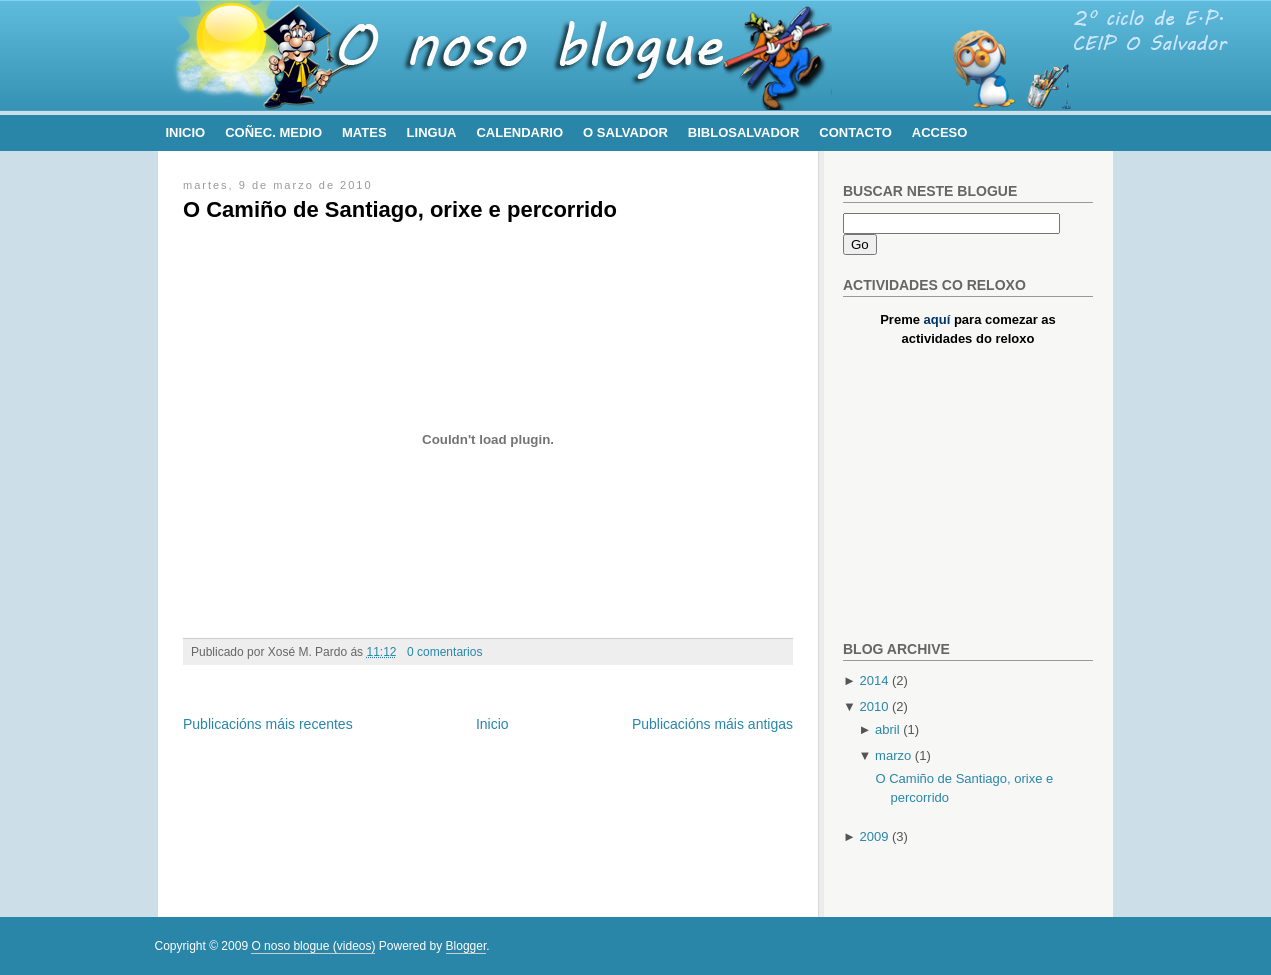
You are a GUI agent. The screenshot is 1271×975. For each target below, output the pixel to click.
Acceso (940, 132)
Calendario (519, 132)
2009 (873, 836)
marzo (893, 755)
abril (887, 729)
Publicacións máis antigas (712, 724)
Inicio (186, 132)
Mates (364, 132)
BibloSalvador (743, 132)
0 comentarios (444, 652)
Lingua (432, 132)
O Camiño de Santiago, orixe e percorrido (400, 209)
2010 (873, 706)
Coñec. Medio (273, 132)
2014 (873, 680)
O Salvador (625, 132)
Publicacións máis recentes (268, 724)
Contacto (855, 132)
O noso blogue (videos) (313, 946)
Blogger (466, 946)
